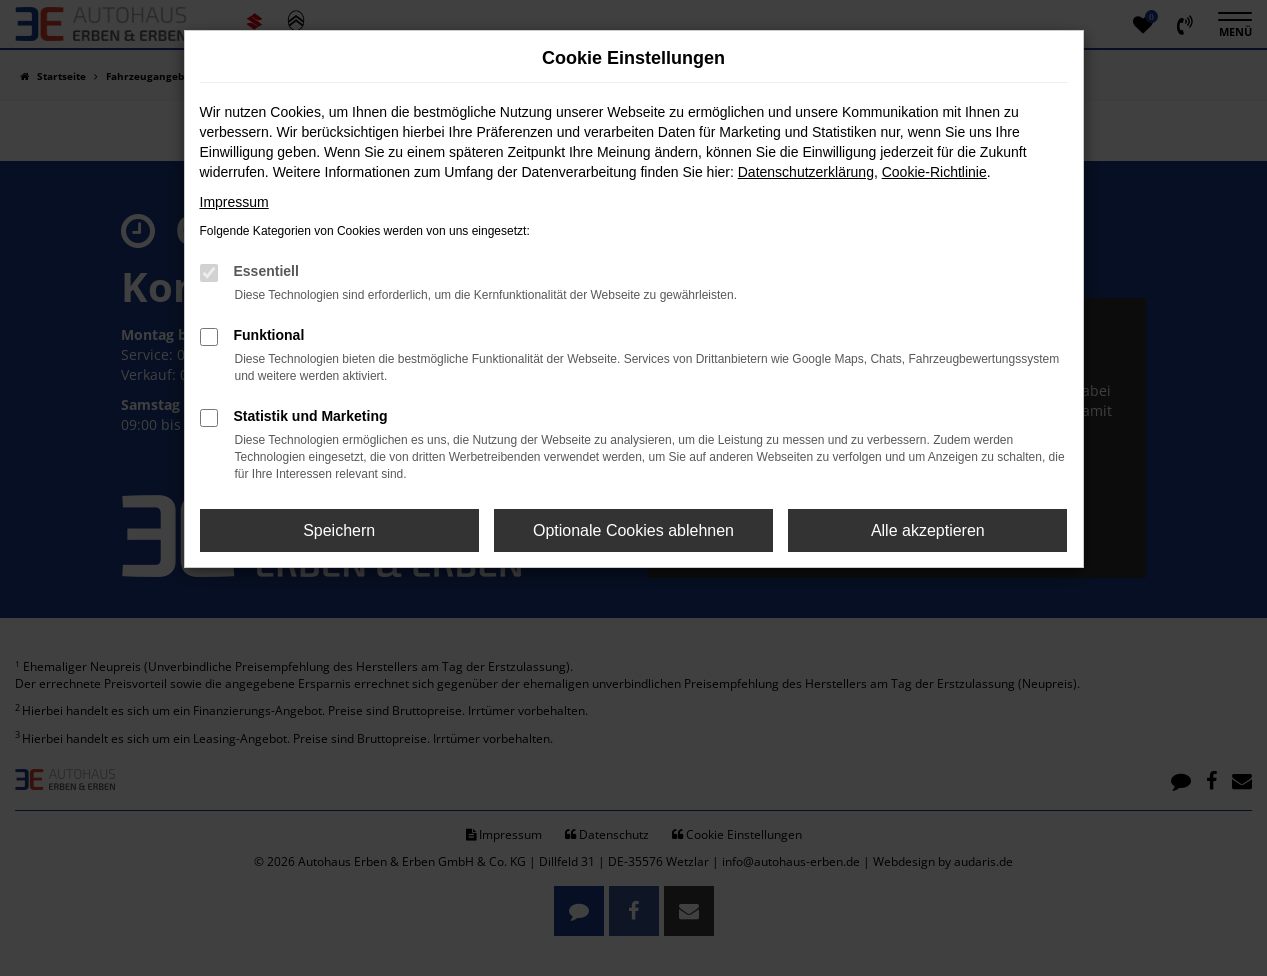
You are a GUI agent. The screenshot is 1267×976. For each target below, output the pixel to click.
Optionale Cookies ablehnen (633, 530)
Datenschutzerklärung (806, 172)
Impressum (234, 202)
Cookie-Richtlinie (934, 172)
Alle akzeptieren (928, 530)
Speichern (339, 530)
